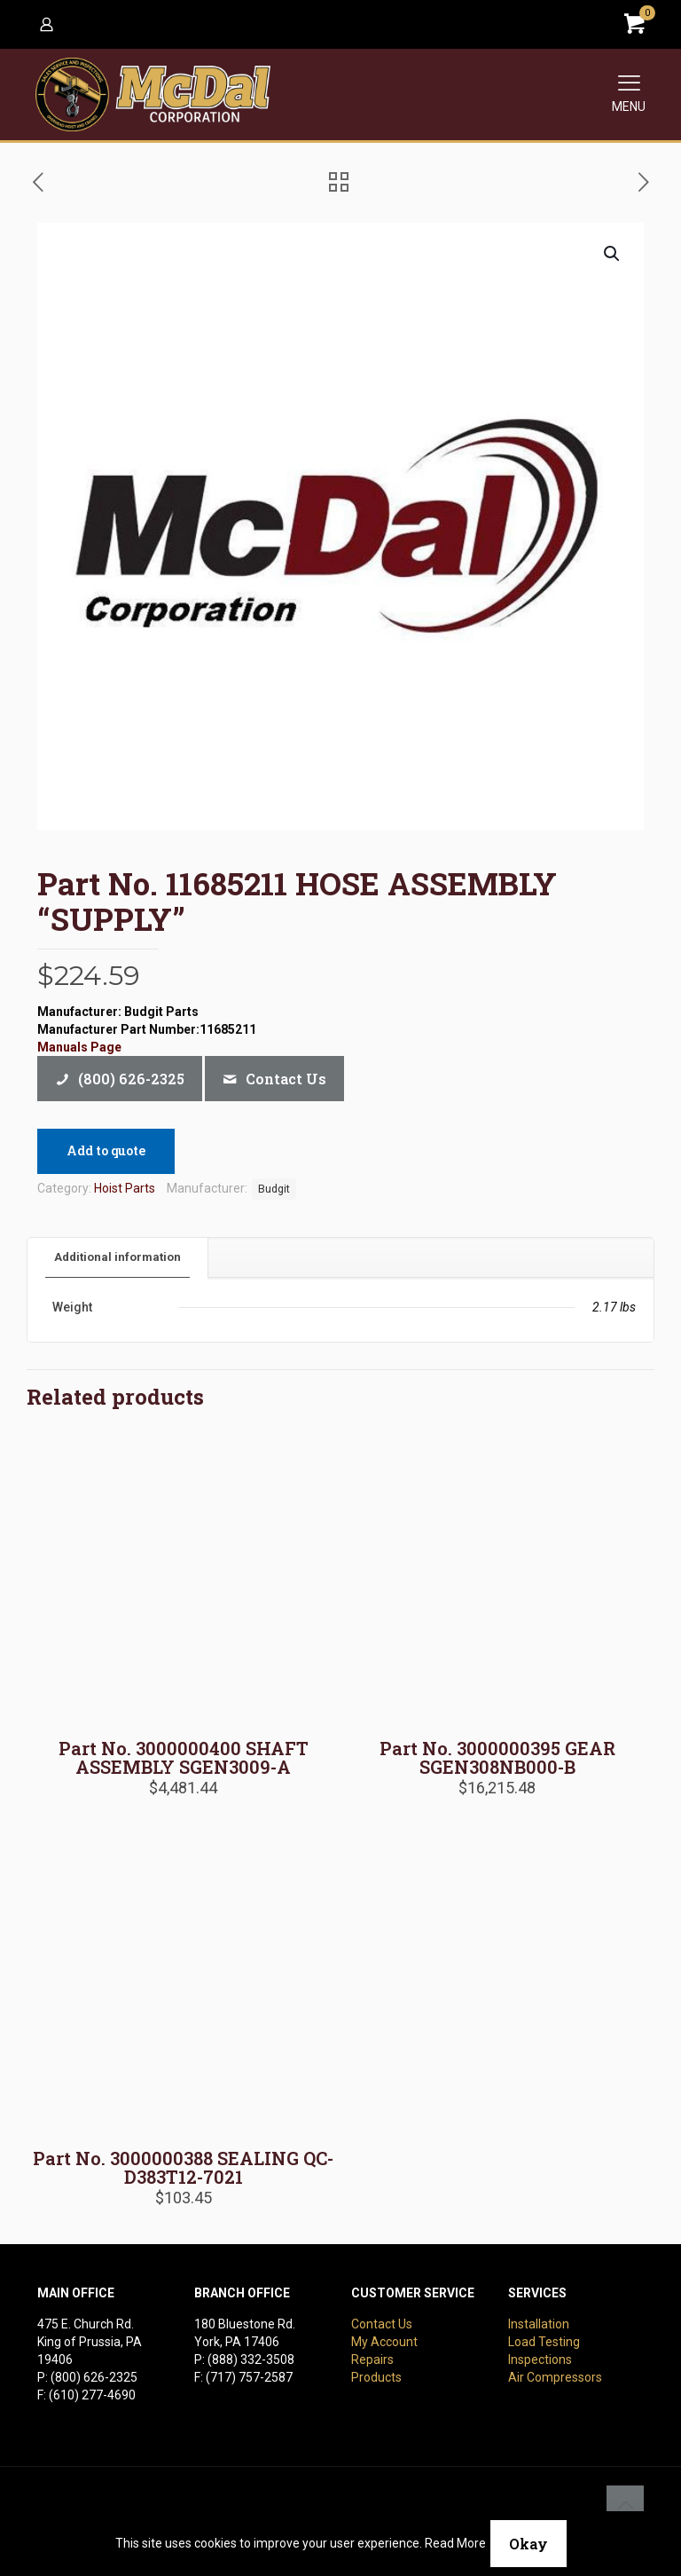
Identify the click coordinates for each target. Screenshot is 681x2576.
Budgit (274, 1188)
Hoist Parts (124, 1188)
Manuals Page (79, 1047)
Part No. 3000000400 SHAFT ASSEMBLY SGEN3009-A (184, 1757)
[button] (612, 254)
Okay (528, 2543)
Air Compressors (555, 2377)
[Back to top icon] (625, 2504)
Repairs (372, 2359)
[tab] (117, 1258)
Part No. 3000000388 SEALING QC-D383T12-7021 (183, 2167)
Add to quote (106, 1150)
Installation (538, 2324)
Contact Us (381, 2324)
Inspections (540, 2359)
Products (376, 2377)
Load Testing (544, 2342)
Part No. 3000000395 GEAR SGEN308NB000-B (497, 1757)
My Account (384, 2342)
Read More (455, 2543)
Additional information (117, 1257)
